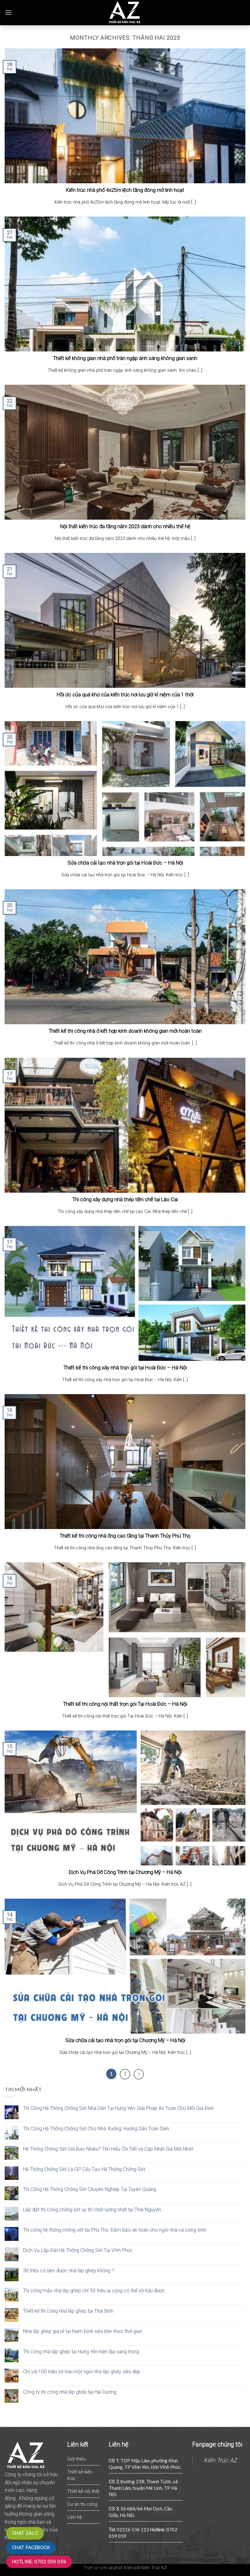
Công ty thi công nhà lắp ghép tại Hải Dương (69, 2392)
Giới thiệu (76, 2459)
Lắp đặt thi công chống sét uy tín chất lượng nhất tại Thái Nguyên (92, 2210)
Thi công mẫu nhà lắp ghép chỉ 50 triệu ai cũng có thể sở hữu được (94, 2291)
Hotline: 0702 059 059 (39, 2562)
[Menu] (8, 12)
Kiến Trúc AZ (220, 2460)
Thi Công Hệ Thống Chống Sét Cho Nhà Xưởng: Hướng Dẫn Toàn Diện (96, 2129)
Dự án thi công (82, 2504)
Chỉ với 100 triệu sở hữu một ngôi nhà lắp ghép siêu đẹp (81, 2372)
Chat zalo (25, 2533)
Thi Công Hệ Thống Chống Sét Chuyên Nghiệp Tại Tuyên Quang (89, 2189)
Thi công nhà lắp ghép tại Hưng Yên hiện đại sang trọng (81, 2352)
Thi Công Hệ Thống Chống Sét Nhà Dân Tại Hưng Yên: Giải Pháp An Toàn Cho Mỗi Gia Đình (118, 2108)
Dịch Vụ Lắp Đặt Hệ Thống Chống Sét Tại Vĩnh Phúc (78, 2250)
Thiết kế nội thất (83, 2491)
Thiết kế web (95, 2567)
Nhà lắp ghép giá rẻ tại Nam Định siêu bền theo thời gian (82, 2331)
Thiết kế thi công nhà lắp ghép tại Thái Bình (68, 2311)
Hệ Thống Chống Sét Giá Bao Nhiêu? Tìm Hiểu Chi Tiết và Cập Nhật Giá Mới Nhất (108, 2149)
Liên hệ (74, 2517)
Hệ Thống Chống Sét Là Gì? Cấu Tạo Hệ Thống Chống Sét (84, 2169)
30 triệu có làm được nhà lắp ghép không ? (68, 2271)
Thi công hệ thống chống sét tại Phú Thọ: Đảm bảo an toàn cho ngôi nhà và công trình (114, 2230)
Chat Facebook (31, 2547)
